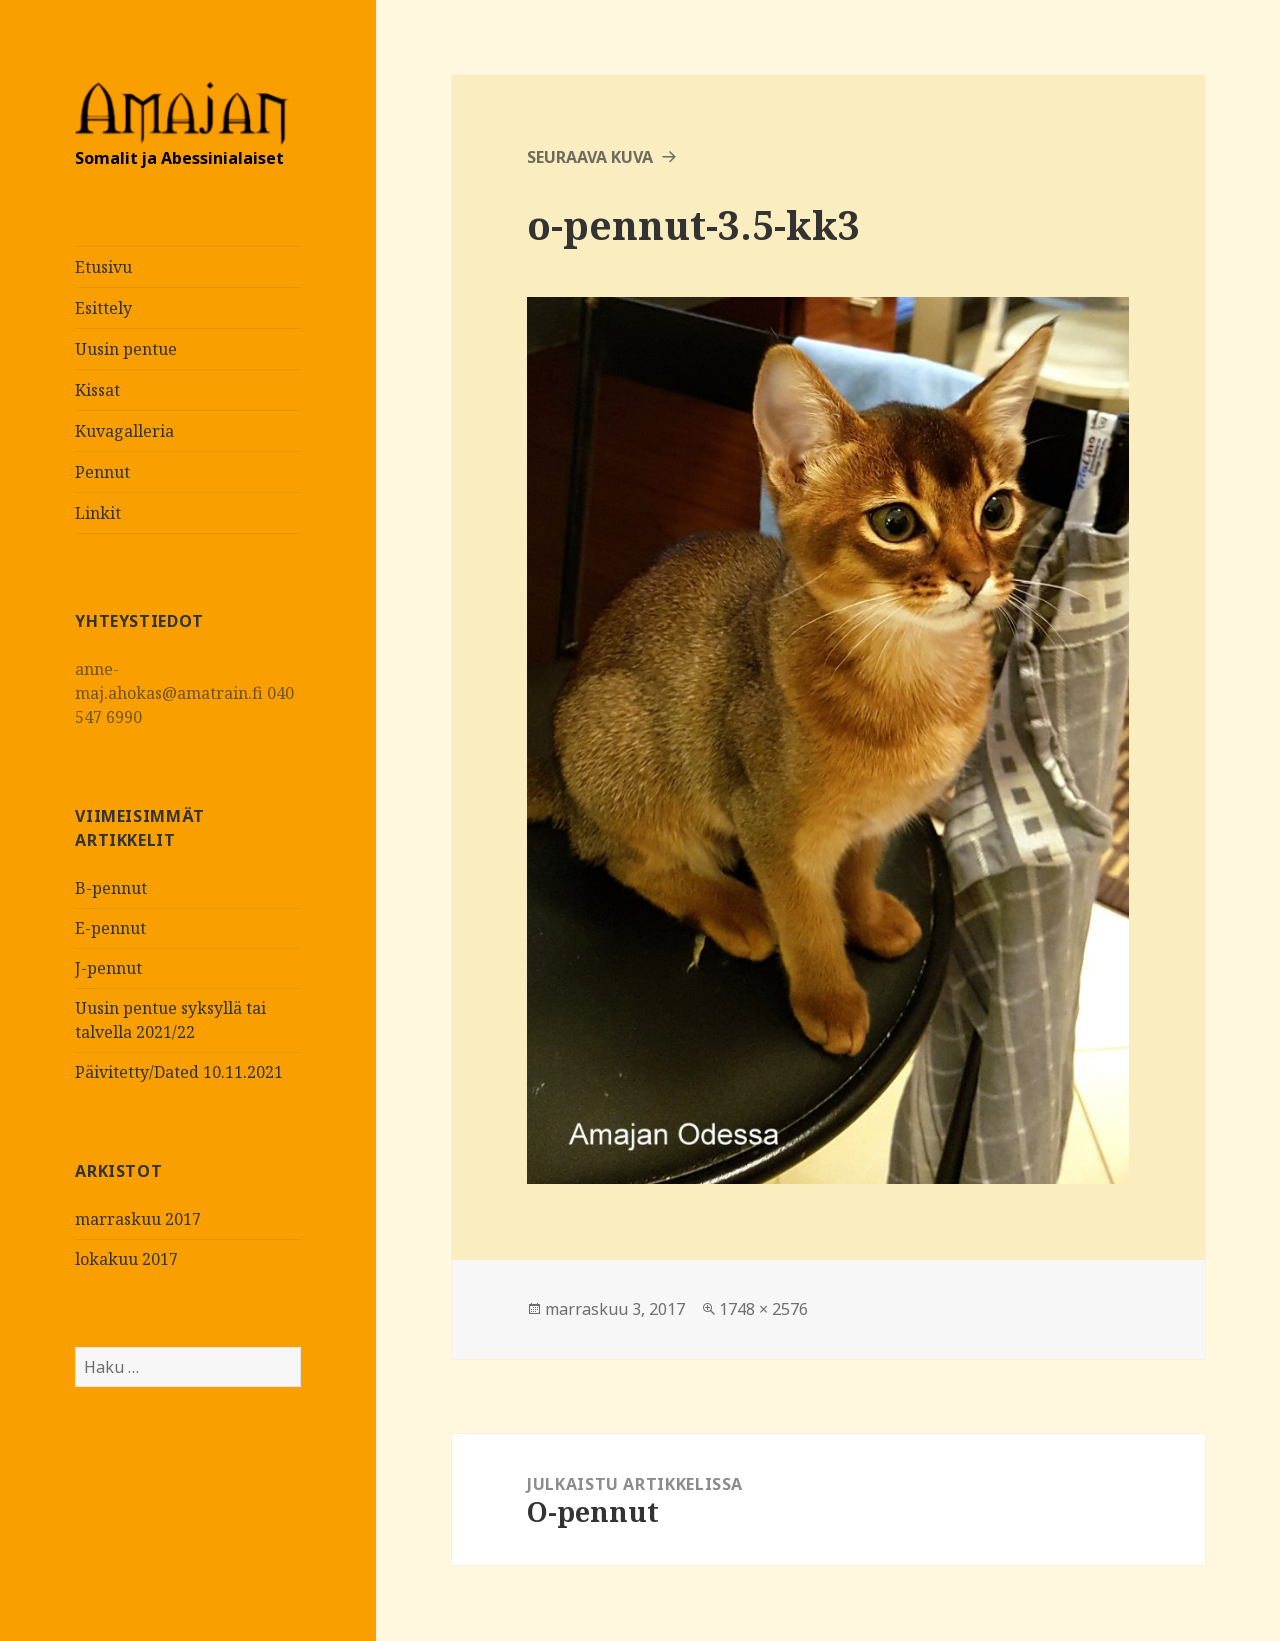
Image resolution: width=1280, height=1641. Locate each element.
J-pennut (108, 968)
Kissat (97, 390)
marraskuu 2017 (138, 1219)
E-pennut (110, 928)
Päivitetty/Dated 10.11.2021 (179, 1072)
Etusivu (103, 267)
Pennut (102, 472)
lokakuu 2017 (126, 1259)
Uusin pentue (126, 349)
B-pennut (111, 888)
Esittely (103, 308)
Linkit (98, 513)
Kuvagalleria (124, 431)
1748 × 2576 (763, 1309)
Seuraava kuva (590, 157)
